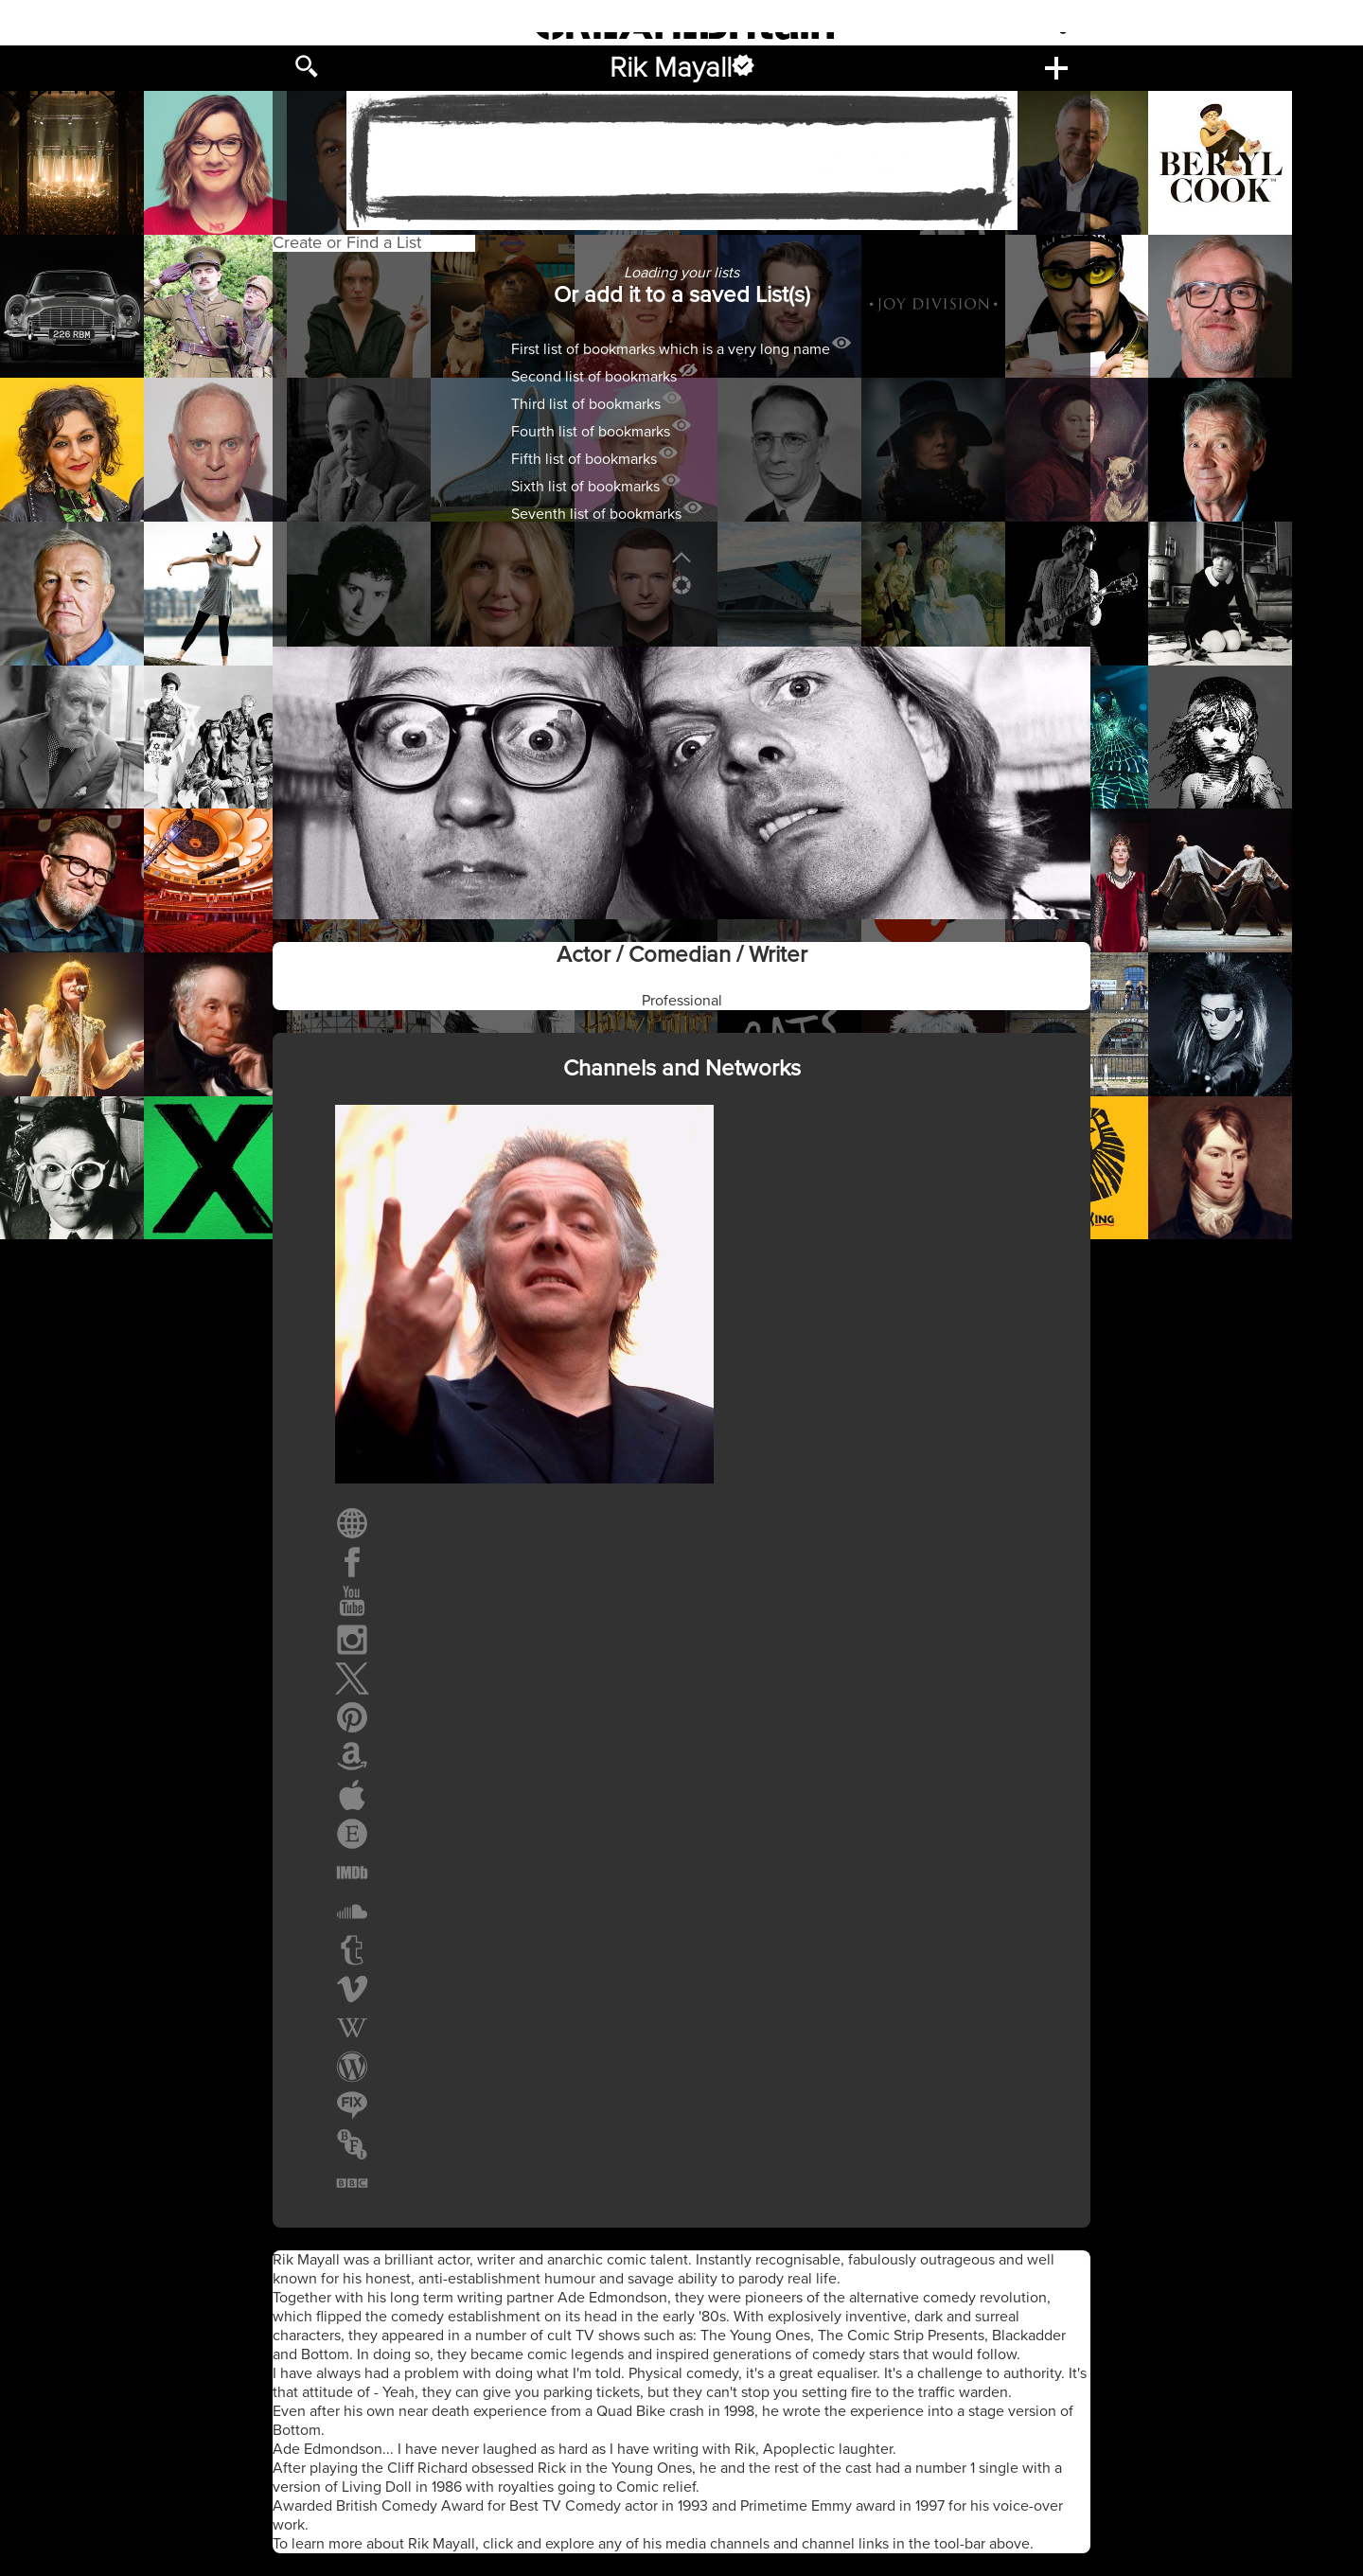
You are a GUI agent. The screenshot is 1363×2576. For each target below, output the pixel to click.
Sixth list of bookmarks (585, 486)
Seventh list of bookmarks (596, 514)
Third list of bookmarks (586, 404)
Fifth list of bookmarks (584, 459)
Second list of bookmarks (594, 376)
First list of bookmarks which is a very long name (670, 349)
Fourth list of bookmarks (590, 431)
